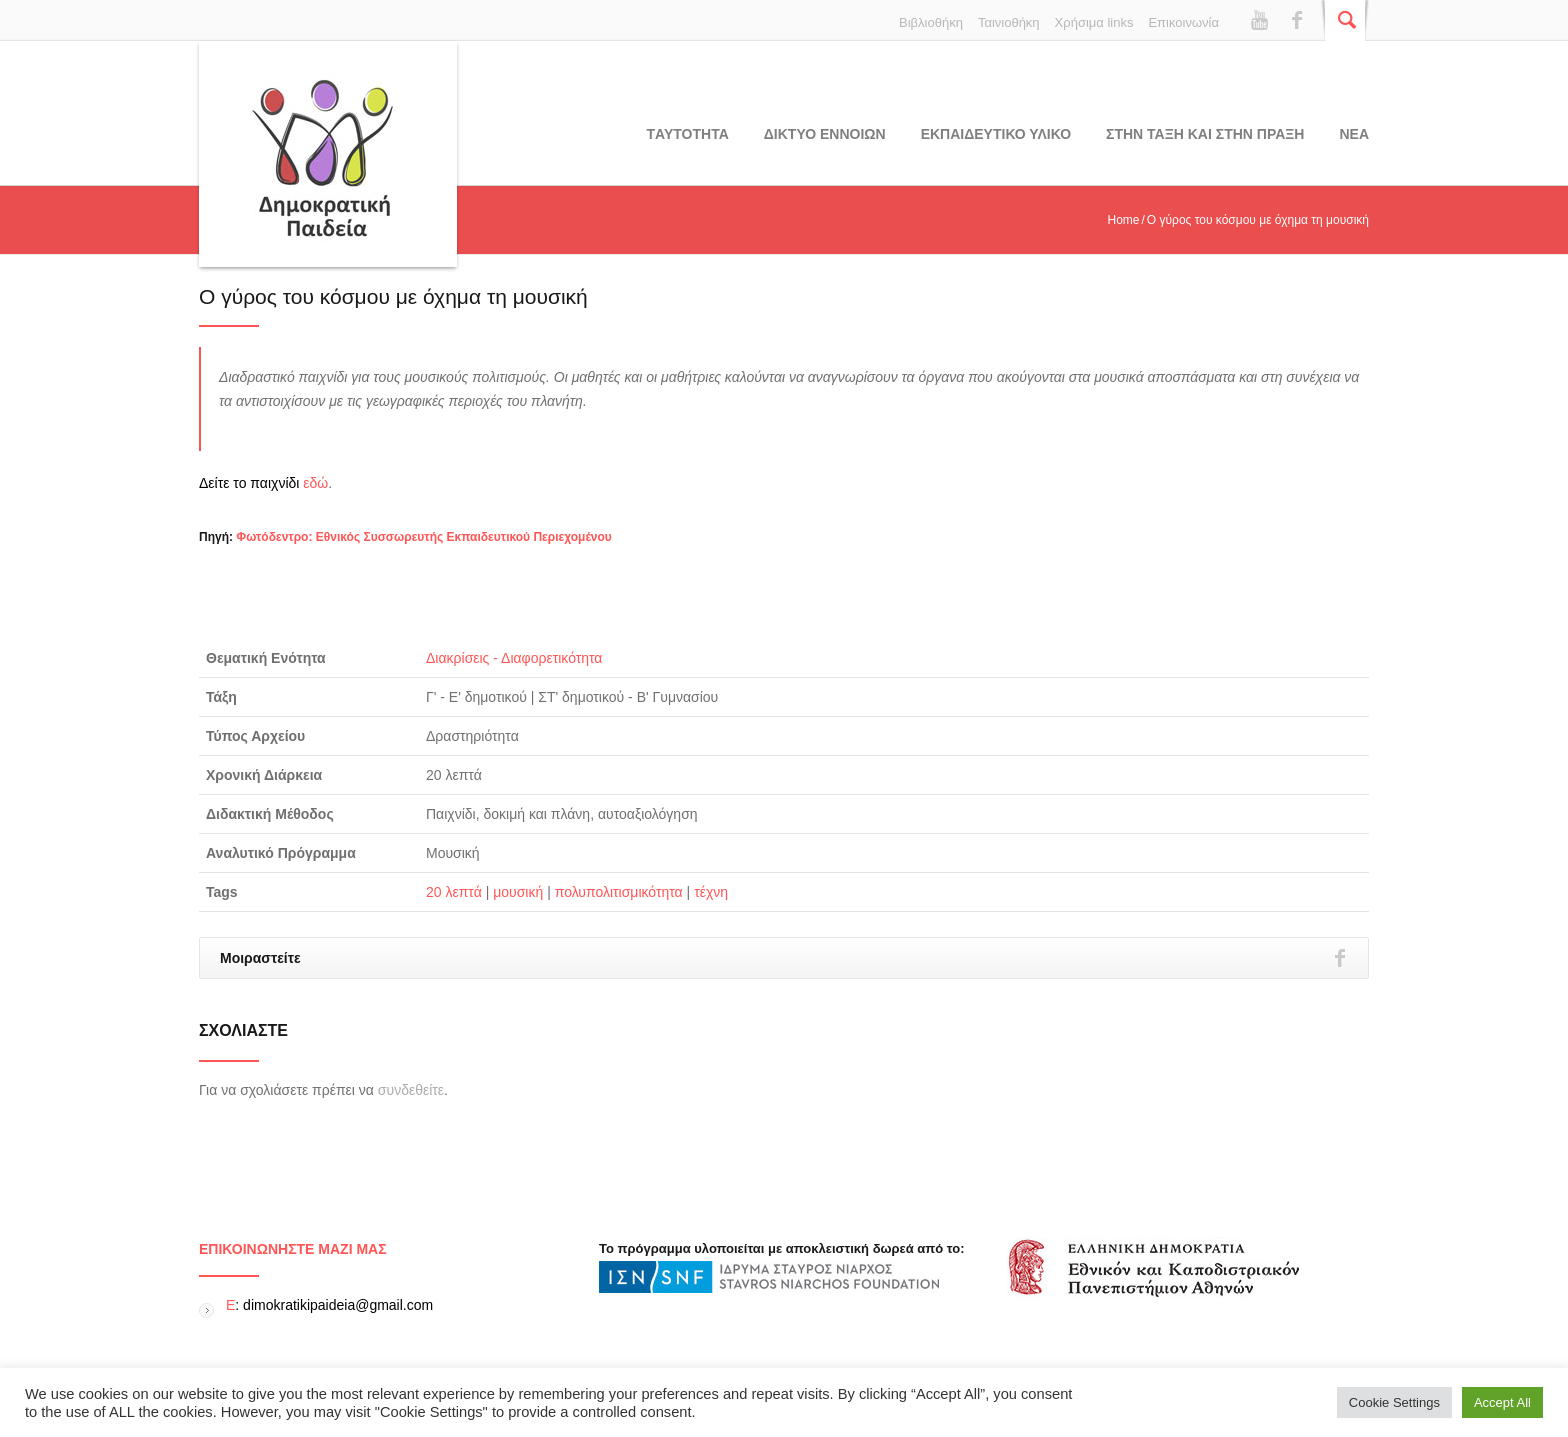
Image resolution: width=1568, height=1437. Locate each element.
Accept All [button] (1502, 1402)
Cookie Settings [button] (1394, 1402)
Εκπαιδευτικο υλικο (996, 134)
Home (1123, 220)
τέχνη (711, 892)
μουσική (518, 892)
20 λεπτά (454, 892)
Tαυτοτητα (688, 134)
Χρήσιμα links (1094, 22)
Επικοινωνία (1183, 22)
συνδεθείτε (411, 1090)
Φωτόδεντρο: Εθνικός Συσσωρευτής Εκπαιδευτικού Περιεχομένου (423, 537)
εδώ (315, 483)
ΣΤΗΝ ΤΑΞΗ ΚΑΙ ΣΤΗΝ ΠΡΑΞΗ (1205, 134)
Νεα (1354, 134)
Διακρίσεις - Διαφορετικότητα (514, 658)
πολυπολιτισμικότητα (619, 892)
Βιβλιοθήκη (931, 22)
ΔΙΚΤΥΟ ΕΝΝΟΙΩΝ (825, 134)
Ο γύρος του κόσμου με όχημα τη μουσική (393, 296)
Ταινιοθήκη (1009, 22)
